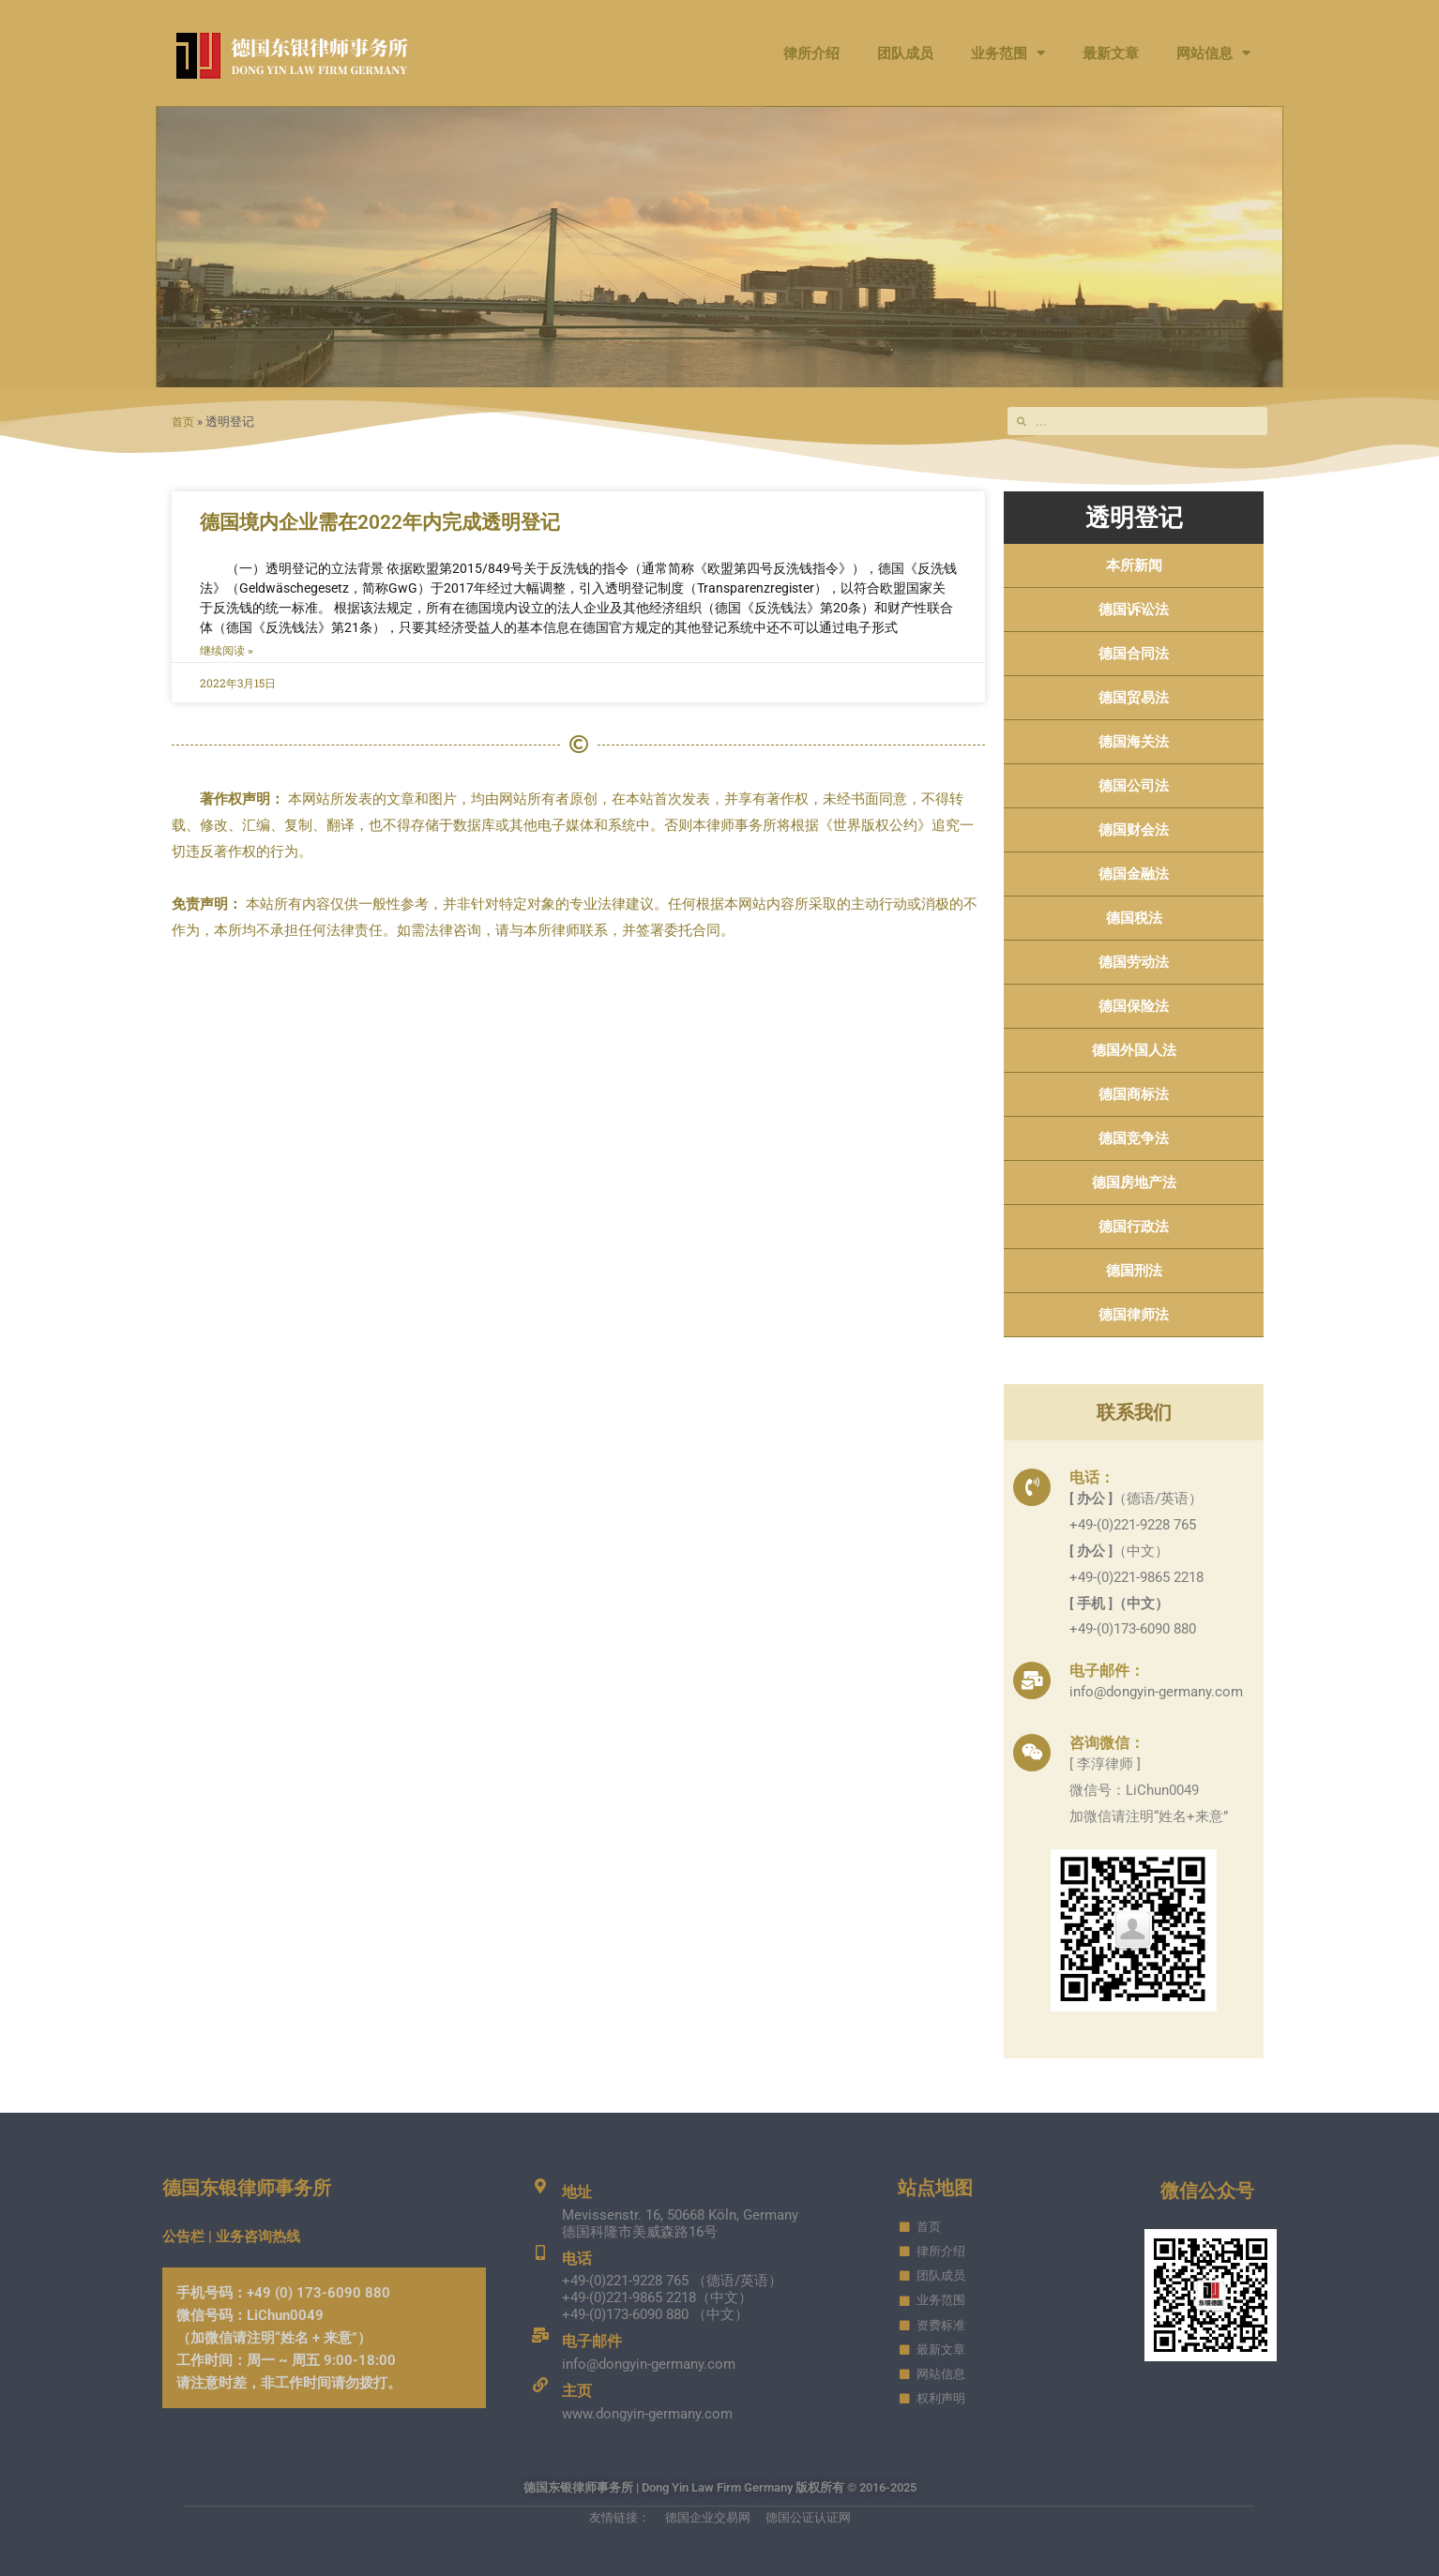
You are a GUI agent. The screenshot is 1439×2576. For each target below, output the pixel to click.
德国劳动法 (1133, 962)
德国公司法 (1133, 785)
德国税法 (1134, 918)
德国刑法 (1134, 1270)
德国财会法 (1133, 829)
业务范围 (1008, 53)
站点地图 (935, 2188)
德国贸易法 (1133, 697)
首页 (184, 421)
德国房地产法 (1134, 1182)
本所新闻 (1134, 565)
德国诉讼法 (1133, 609)
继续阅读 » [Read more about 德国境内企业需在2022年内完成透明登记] (226, 650)
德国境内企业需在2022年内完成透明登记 (380, 522)
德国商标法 (1133, 1094)
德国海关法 (1133, 741)
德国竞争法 (1133, 1138)
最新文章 (1111, 53)
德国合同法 (1133, 653)
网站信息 (1213, 53)
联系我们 (1134, 1412)
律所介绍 (811, 53)
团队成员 (905, 53)
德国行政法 (1133, 1226)
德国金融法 (1133, 874)
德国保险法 (1133, 1006)
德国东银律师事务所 (246, 2188)
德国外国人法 (1134, 1050)
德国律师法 (1133, 1314)
